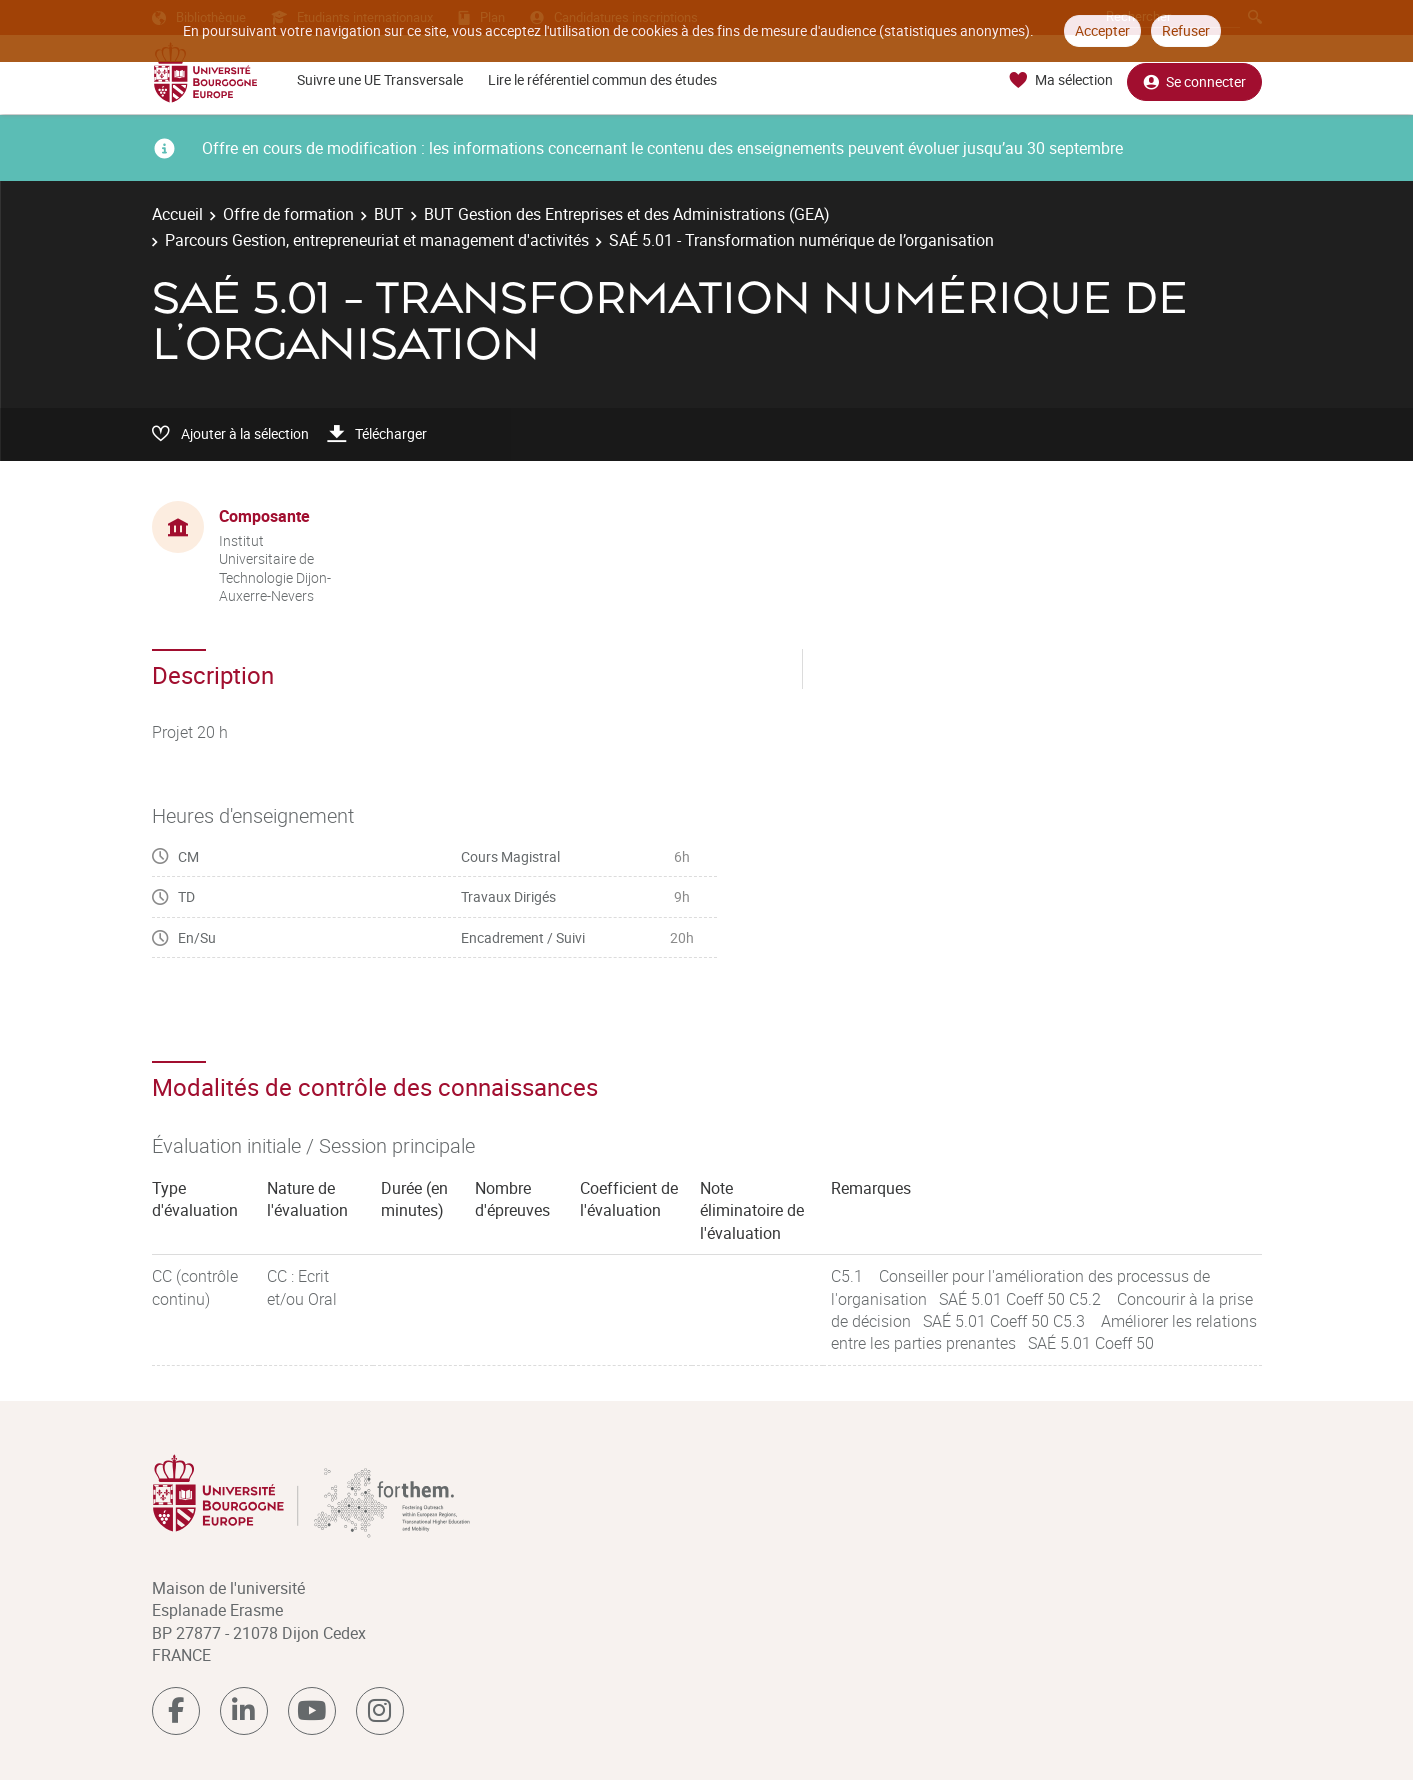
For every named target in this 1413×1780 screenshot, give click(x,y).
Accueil (177, 214)
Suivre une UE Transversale (380, 79)
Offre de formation (288, 214)
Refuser (1186, 30)
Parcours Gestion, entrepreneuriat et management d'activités (377, 240)
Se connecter (1194, 80)
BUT (389, 214)
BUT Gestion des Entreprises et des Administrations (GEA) (627, 214)
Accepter (1102, 30)
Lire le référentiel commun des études (602, 79)
